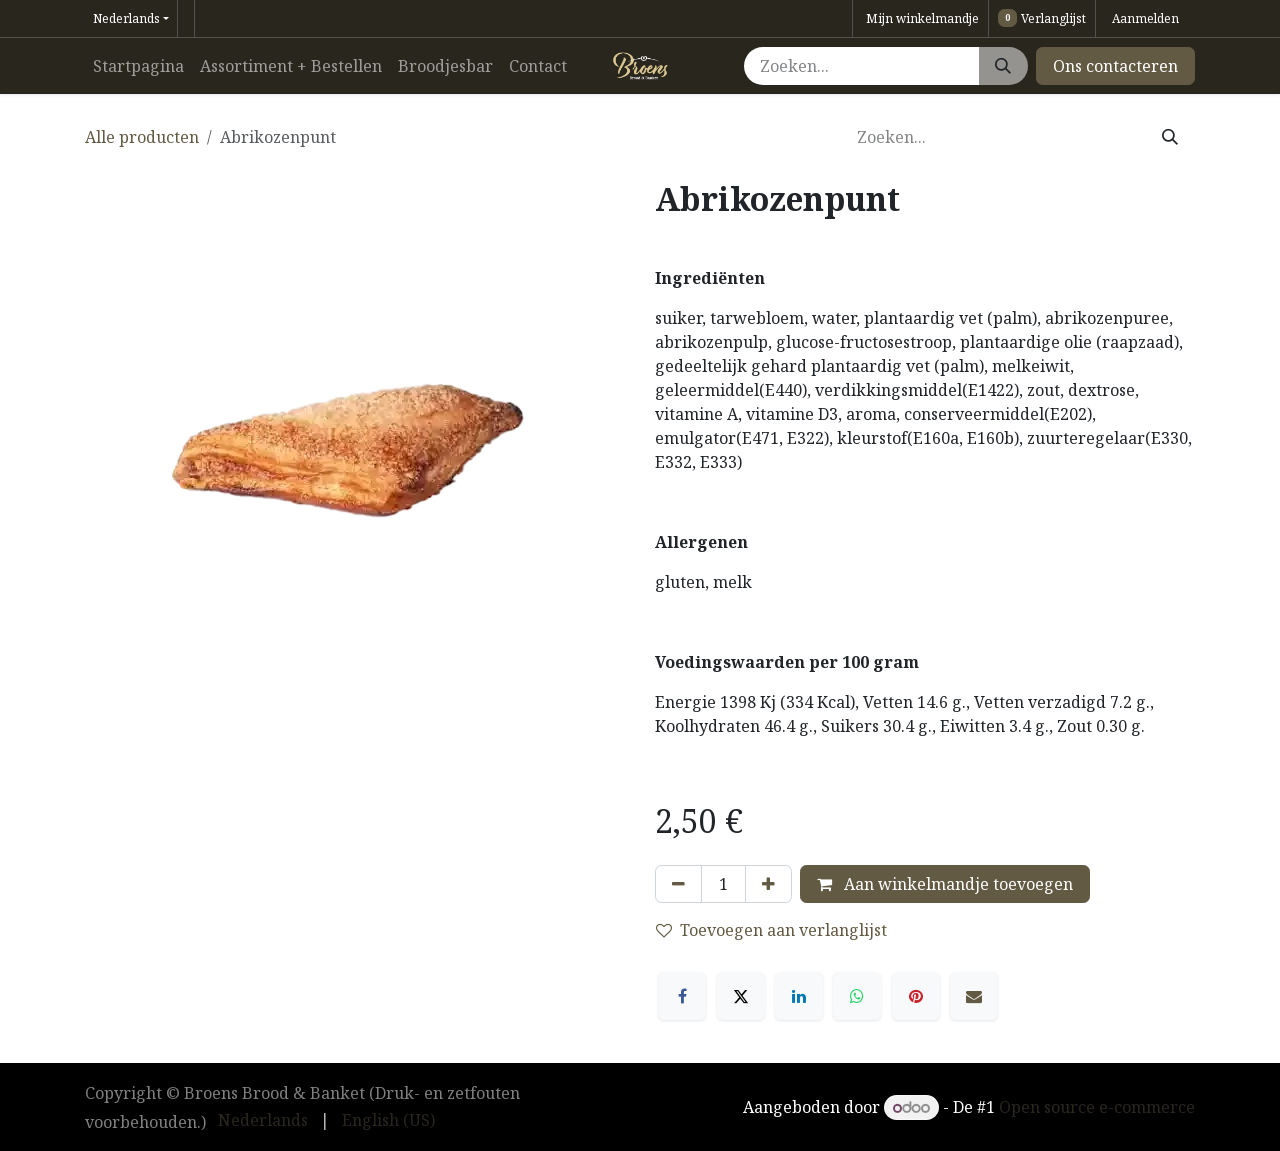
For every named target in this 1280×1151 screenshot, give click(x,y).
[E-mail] (974, 996)
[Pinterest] (916, 996)
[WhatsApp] (857, 996)
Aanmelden (1145, 18)
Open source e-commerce (1097, 1107)
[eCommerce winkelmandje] (920, 18)
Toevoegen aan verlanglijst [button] (771, 930)
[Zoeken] (1003, 66)
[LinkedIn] (799, 996)
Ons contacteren (1115, 66)
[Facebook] (682, 996)
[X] (741, 996)
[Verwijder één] (678, 884)
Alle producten (142, 137)
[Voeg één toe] (768, 884)
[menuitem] (138, 66)
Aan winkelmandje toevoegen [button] (945, 884)
